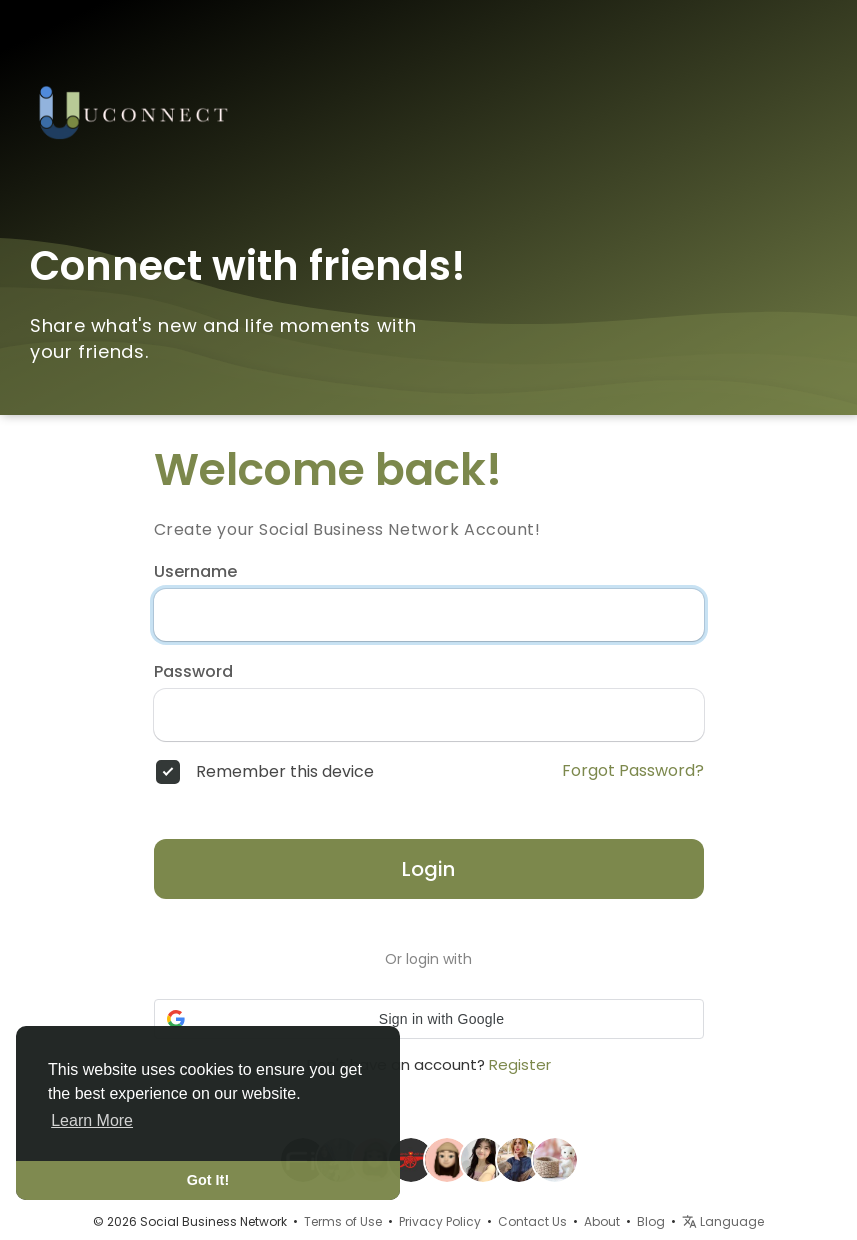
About (602, 1221)
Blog (651, 1221)
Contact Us (532, 1221)
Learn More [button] (92, 1120)
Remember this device (285, 772)
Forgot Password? (633, 771)
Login (428, 869)
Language (723, 1221)
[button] (429, 1019)
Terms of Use (343, 1221)
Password (193, 672)
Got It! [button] (208, 1180)
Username (195, 572)
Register (520, 1064)
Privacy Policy (440, 1221)
